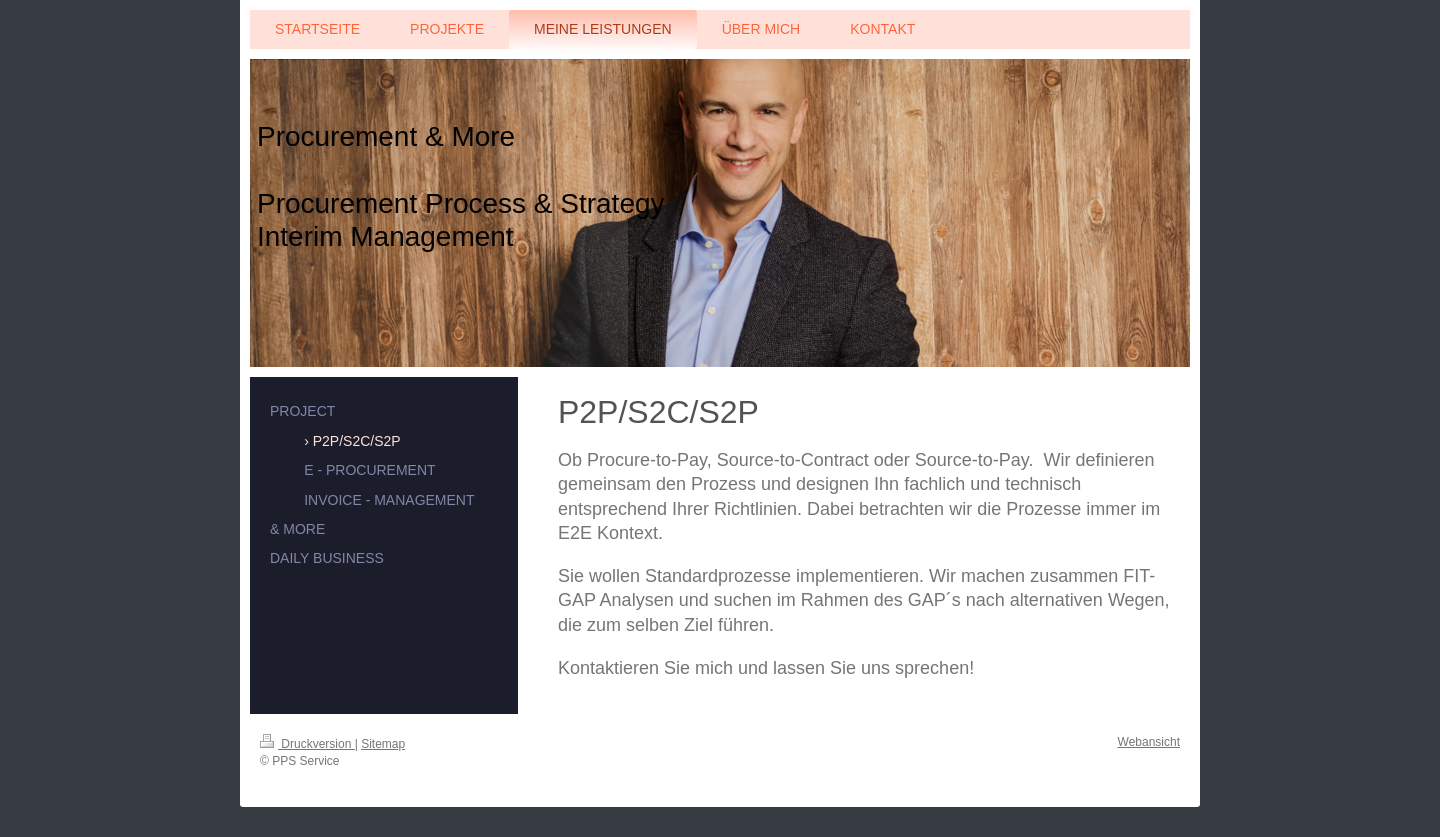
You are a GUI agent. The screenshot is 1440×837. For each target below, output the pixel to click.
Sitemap (383, 744)
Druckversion (307, 744)
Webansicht (1149, 742)
